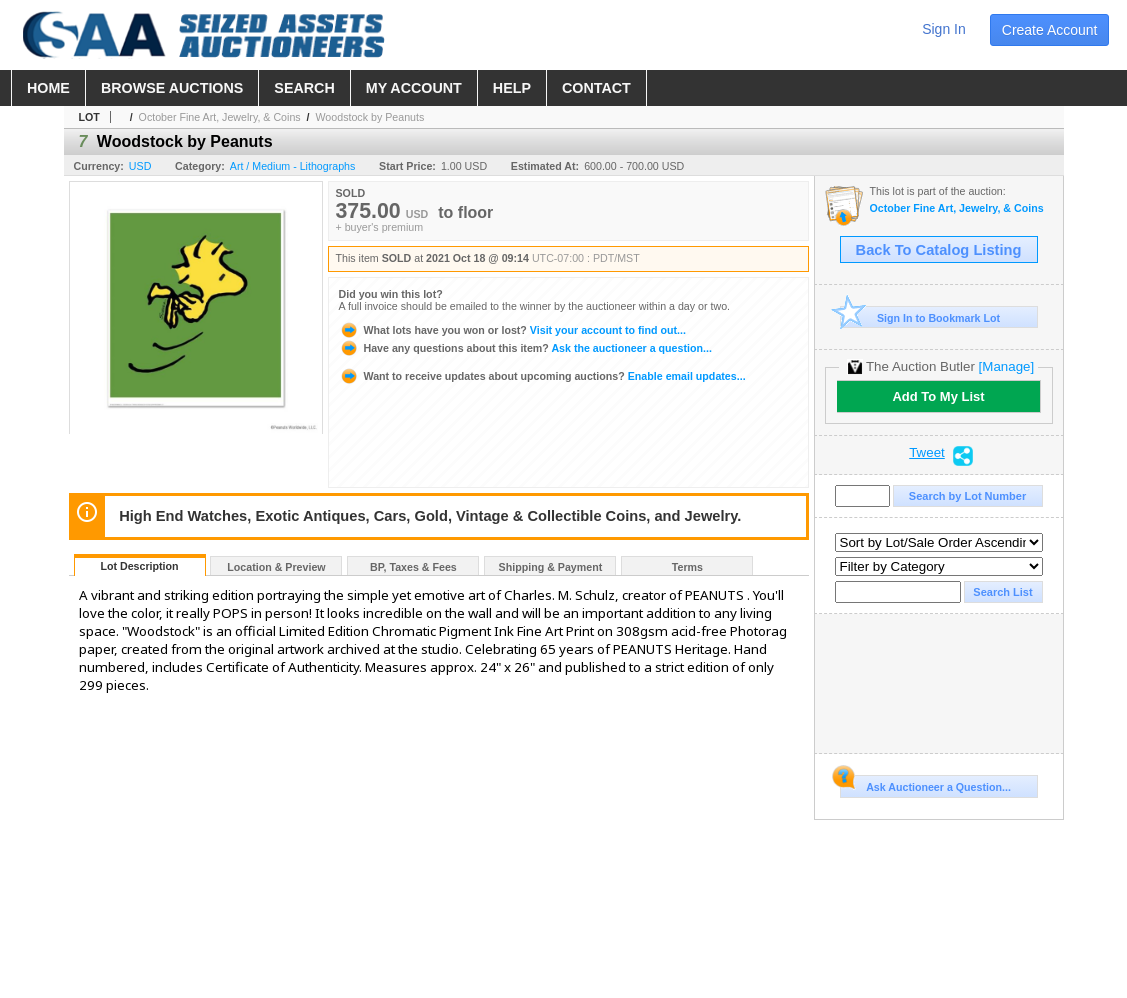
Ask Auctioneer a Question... (925, 784)
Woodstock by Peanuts (369, 117)
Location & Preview (276, 567)
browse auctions (172, 88)
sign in (944, 29)
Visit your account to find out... (512, 330)
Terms (687, 567)
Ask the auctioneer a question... (525, 348)
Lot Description (139, 566)
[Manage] (1006, 366)
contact (596, 88)
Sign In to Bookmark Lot (920, 317)
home (48, 88)
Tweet (927, 453)
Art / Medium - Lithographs (293, 166)
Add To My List (938, 396)
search (304, 88)
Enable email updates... (542, 376)
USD (140, 166)
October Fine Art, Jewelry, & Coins (220, 117)
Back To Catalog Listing (939, 250)
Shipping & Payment (551, 567)
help (512, 88)
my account (414, 88)
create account (1050, 30)
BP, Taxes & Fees (413, 567)
